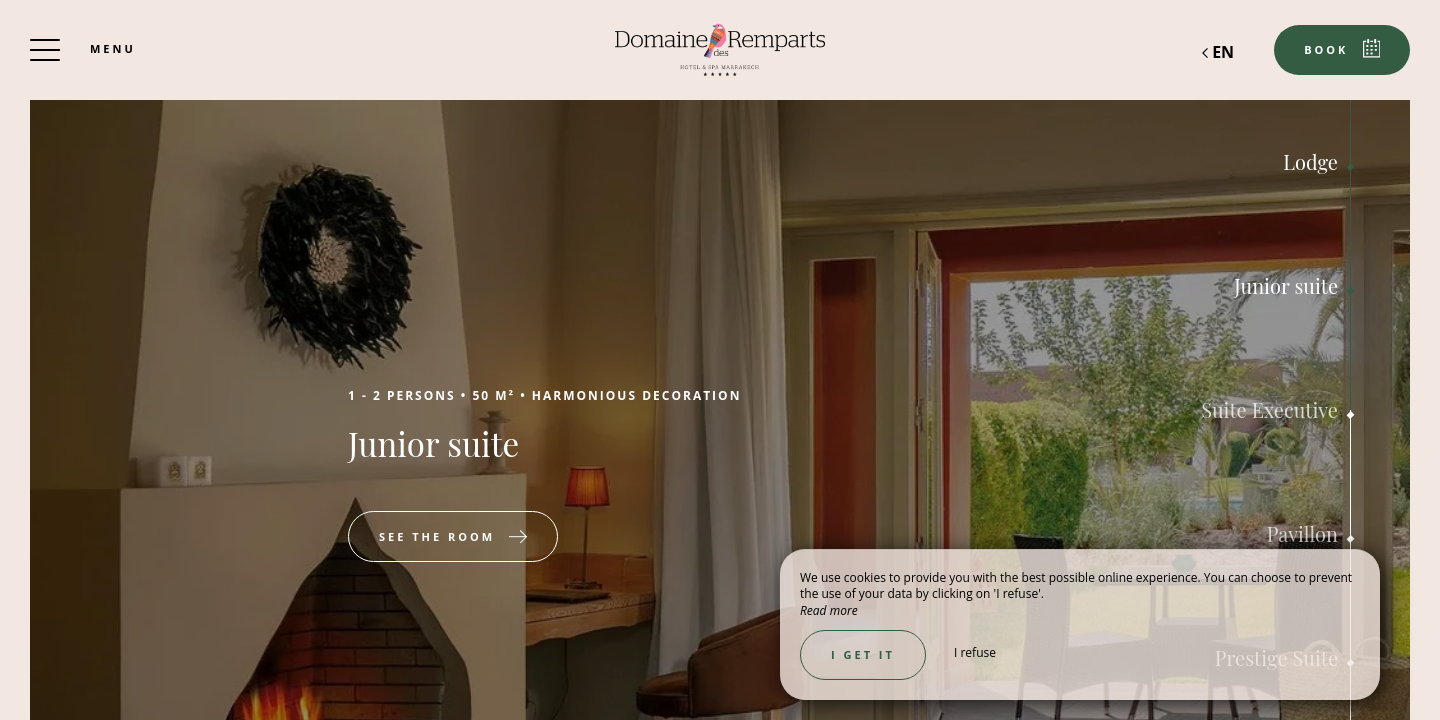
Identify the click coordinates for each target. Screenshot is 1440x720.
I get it (863, 654)
